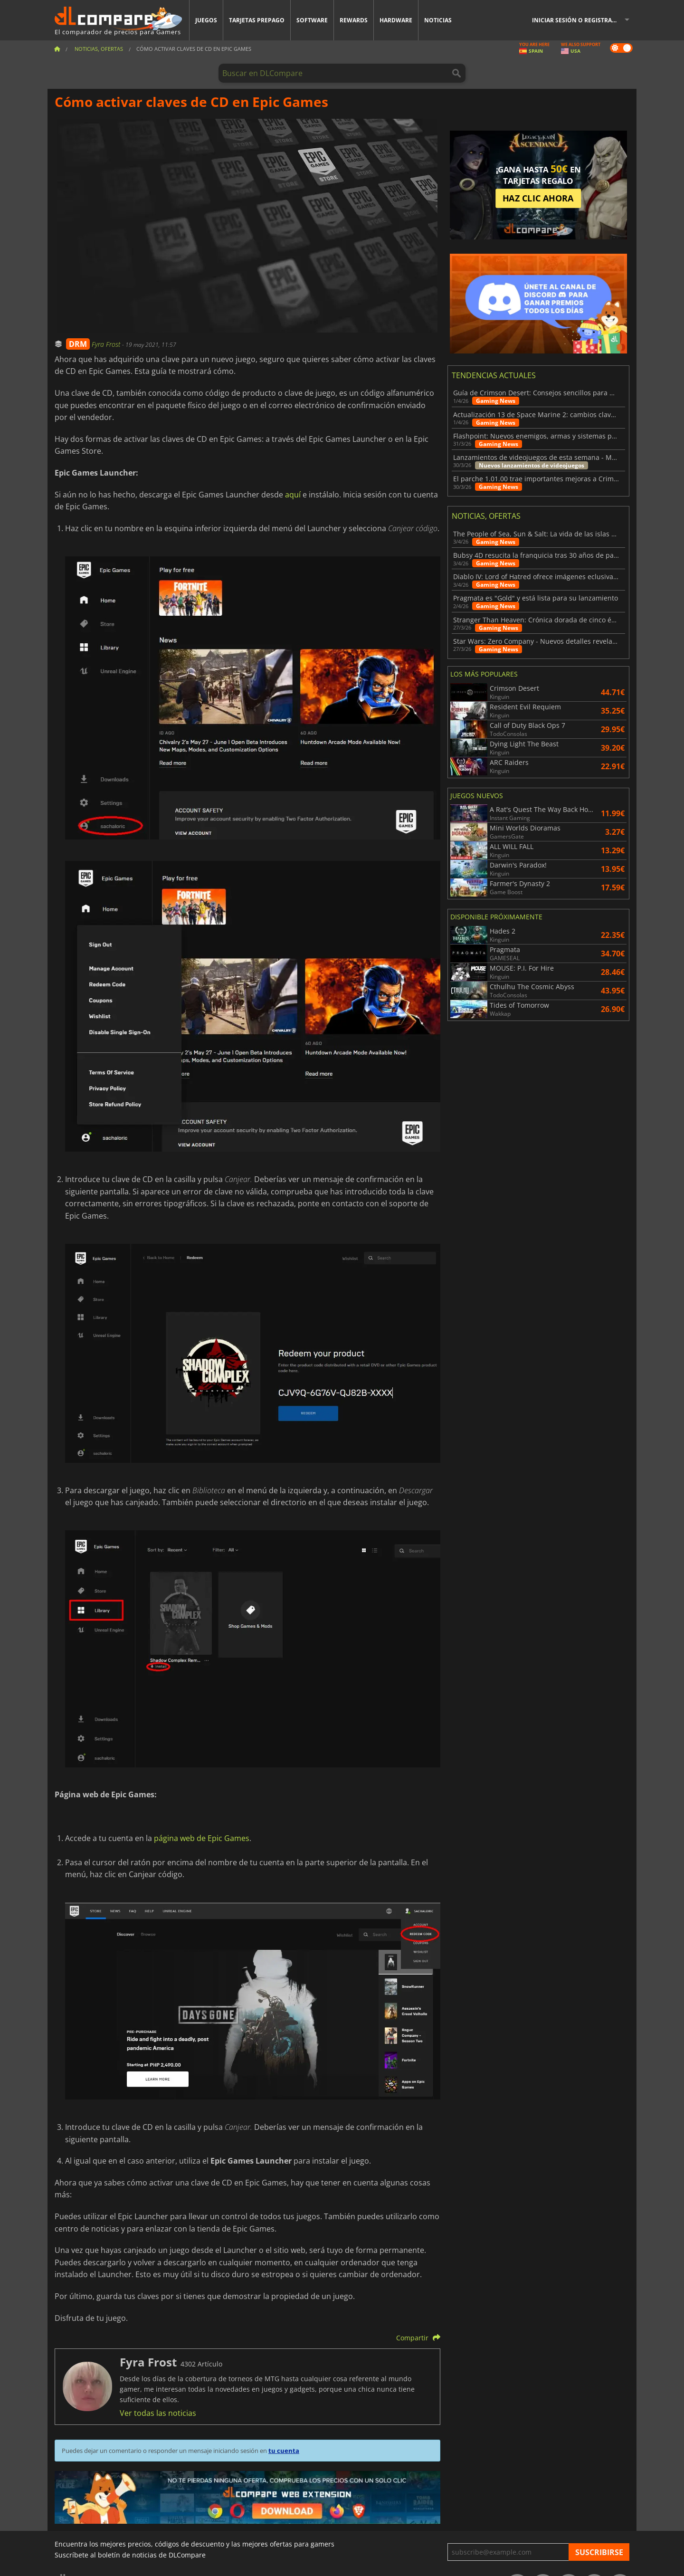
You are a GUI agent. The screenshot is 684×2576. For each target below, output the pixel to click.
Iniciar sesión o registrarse (577, 20)
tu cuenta (283, 2450)
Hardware (396, 20)
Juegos (206, 20)
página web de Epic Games (201, 1838)
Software (312, 20)
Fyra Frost (107, 344)
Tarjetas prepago (257, 20)
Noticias (438, 20)
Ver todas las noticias (158, 2413)
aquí (293, 494)
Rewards (354, 20)
